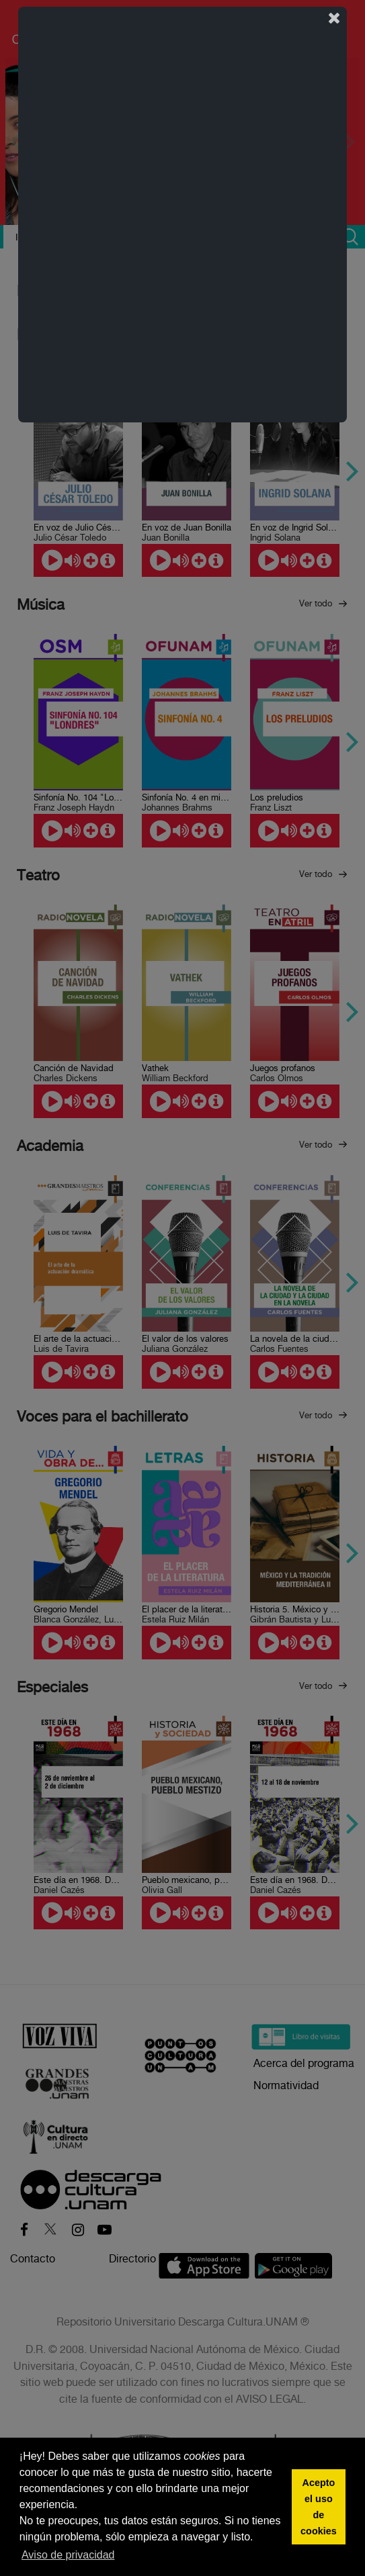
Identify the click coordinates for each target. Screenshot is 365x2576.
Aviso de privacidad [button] (68, 2555)
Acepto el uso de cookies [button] (318, 2506)
